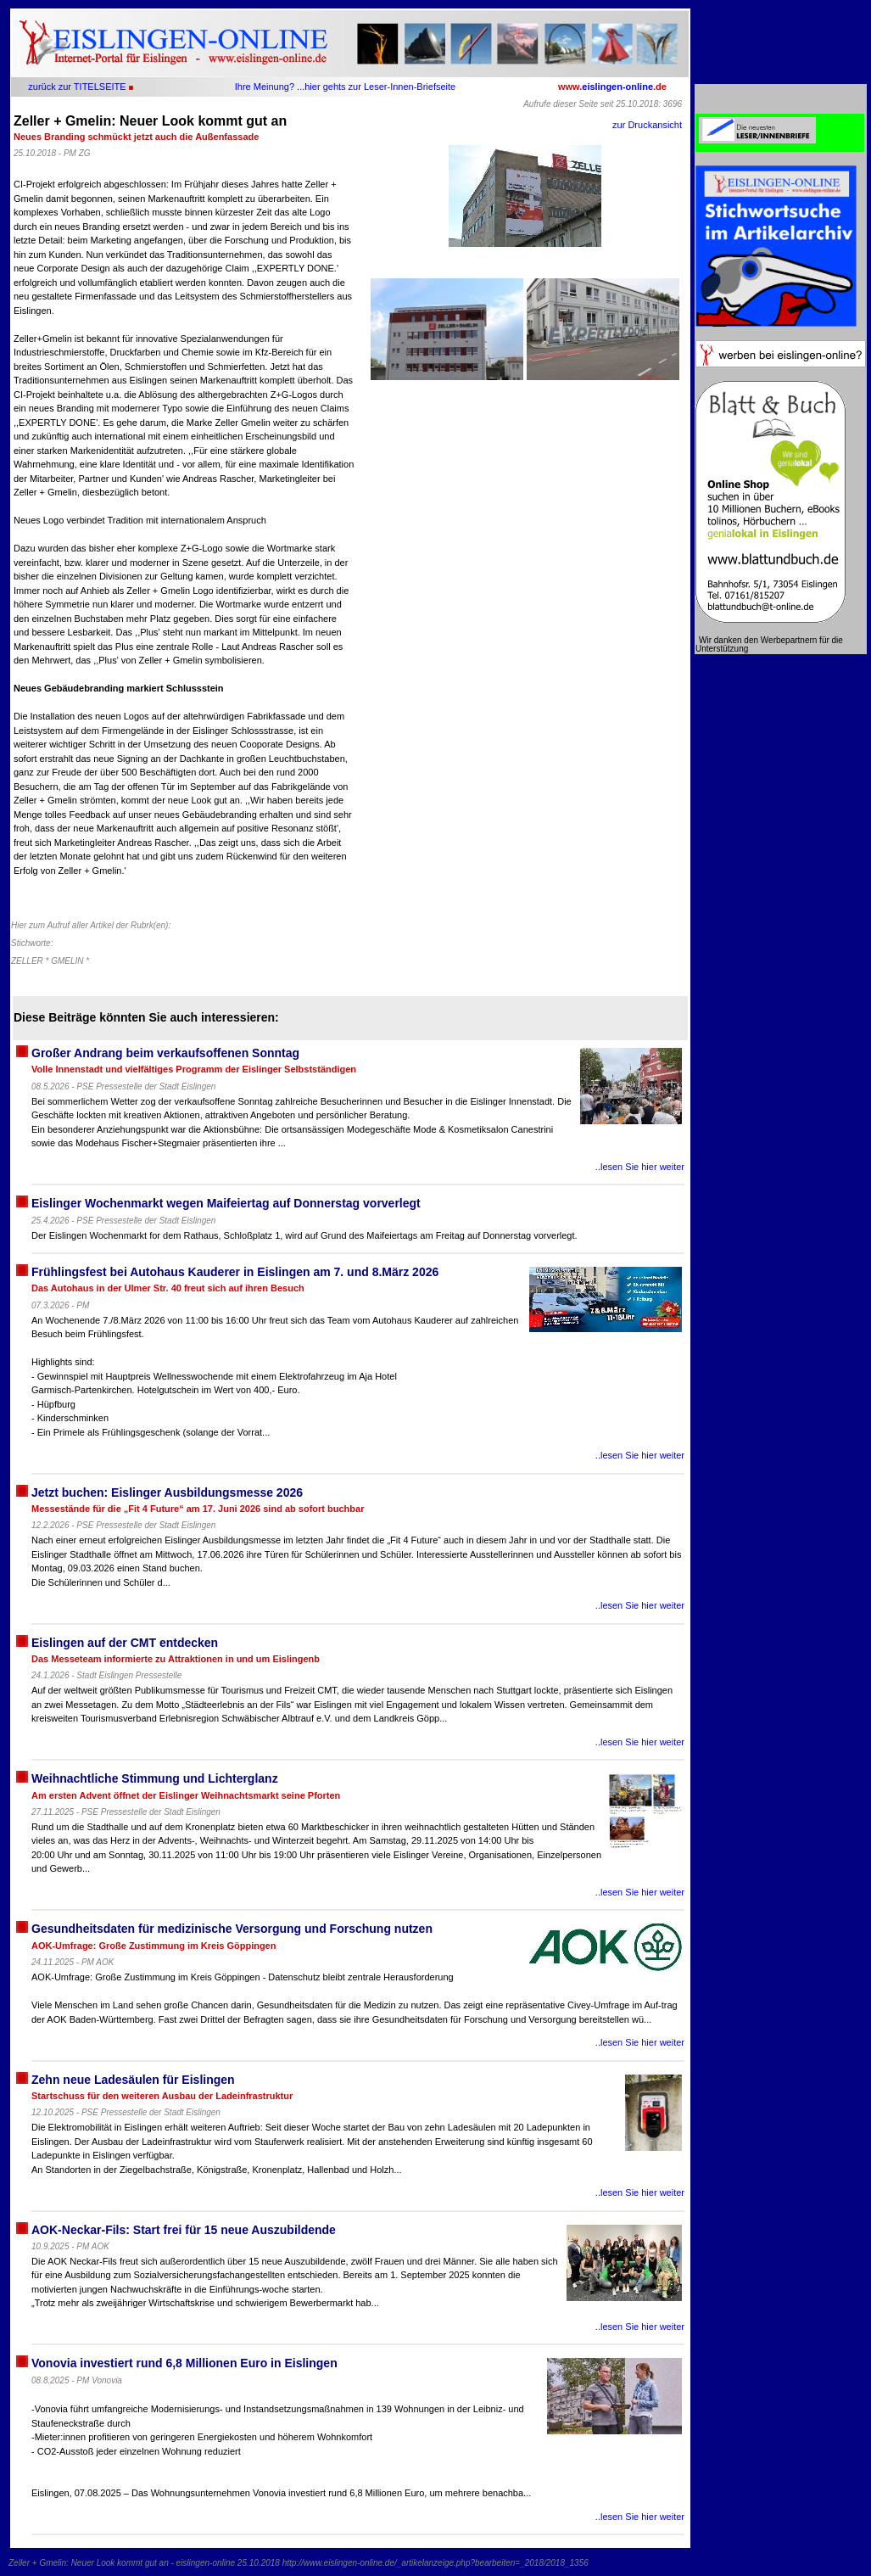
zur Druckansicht (647, 125)
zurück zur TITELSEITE (77, 86)
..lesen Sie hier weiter (639, 1167)
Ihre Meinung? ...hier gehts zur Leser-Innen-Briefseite (345, 86)
